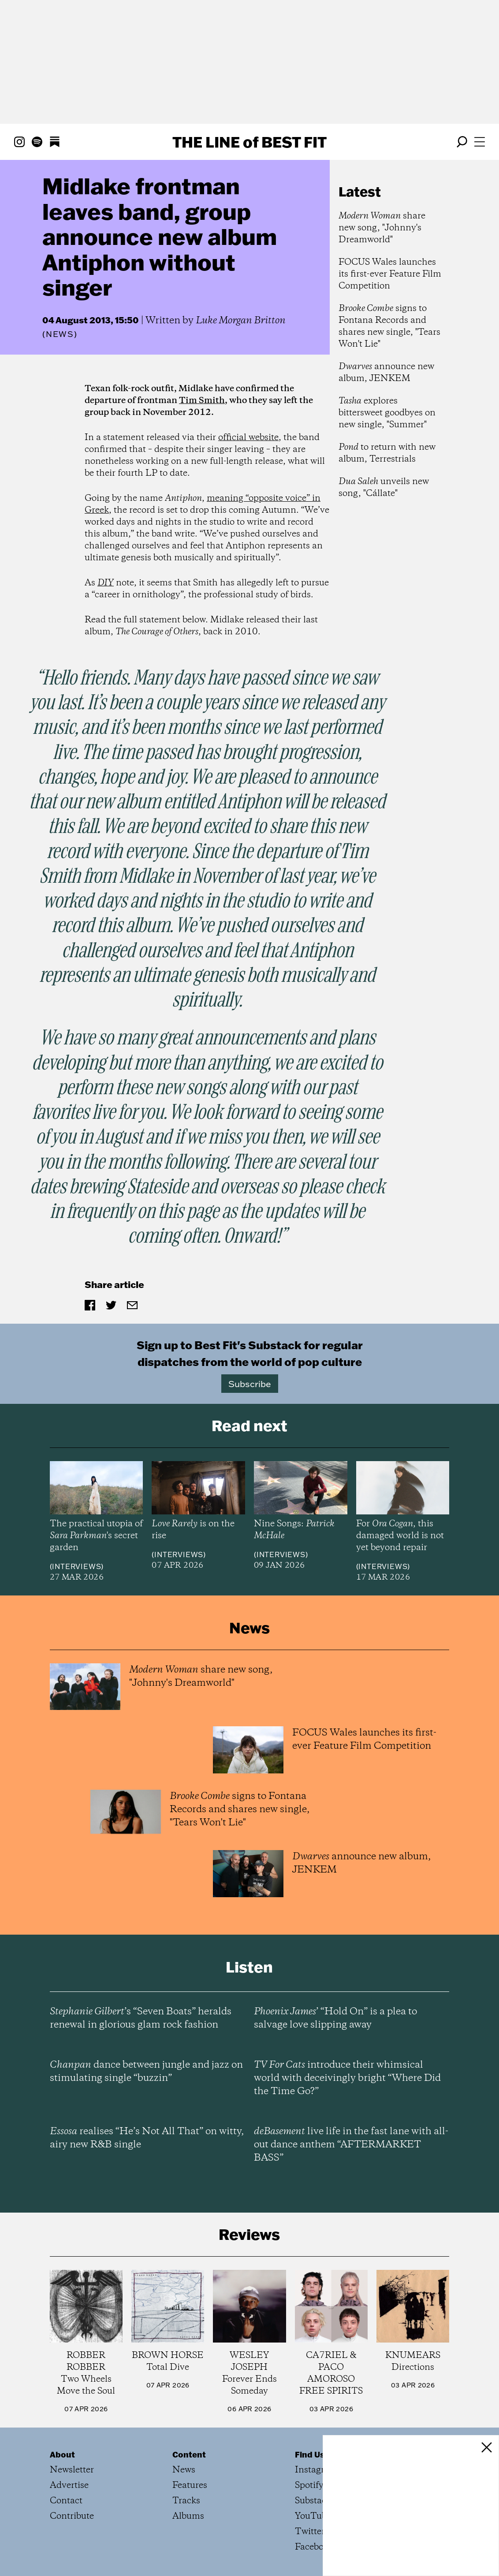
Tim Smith (202, 401)
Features (189, 2485)
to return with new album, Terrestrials (387, 453)
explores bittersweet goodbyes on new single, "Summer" (387, 413)
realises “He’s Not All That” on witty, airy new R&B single (147, 2138)
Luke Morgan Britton (241, 320)
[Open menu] (479, 142)
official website (248, 438)
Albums (188, 2516)
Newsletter (72, 2470)
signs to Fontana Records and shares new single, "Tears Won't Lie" (389, 326)
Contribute (72, 2516)
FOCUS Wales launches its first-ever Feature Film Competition (390, 274)
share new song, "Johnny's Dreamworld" (382, 228)
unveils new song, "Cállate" (384, 488)
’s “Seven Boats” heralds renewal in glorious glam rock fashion (140, 2018)
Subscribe (249, 1383)
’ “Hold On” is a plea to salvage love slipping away (335, 2018)
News (60, 334)
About (62, 2454)
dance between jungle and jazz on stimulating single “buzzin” (146, 2071)
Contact (66, 2501)
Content (189, 2454)
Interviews (76, 1566)
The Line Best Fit (249, 141)
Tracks (186, 2501)
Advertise (69, 2485)
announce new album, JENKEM (386, 373)
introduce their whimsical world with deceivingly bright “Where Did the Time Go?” (347, 2078)
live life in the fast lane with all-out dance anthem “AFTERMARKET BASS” (351, 2145)
